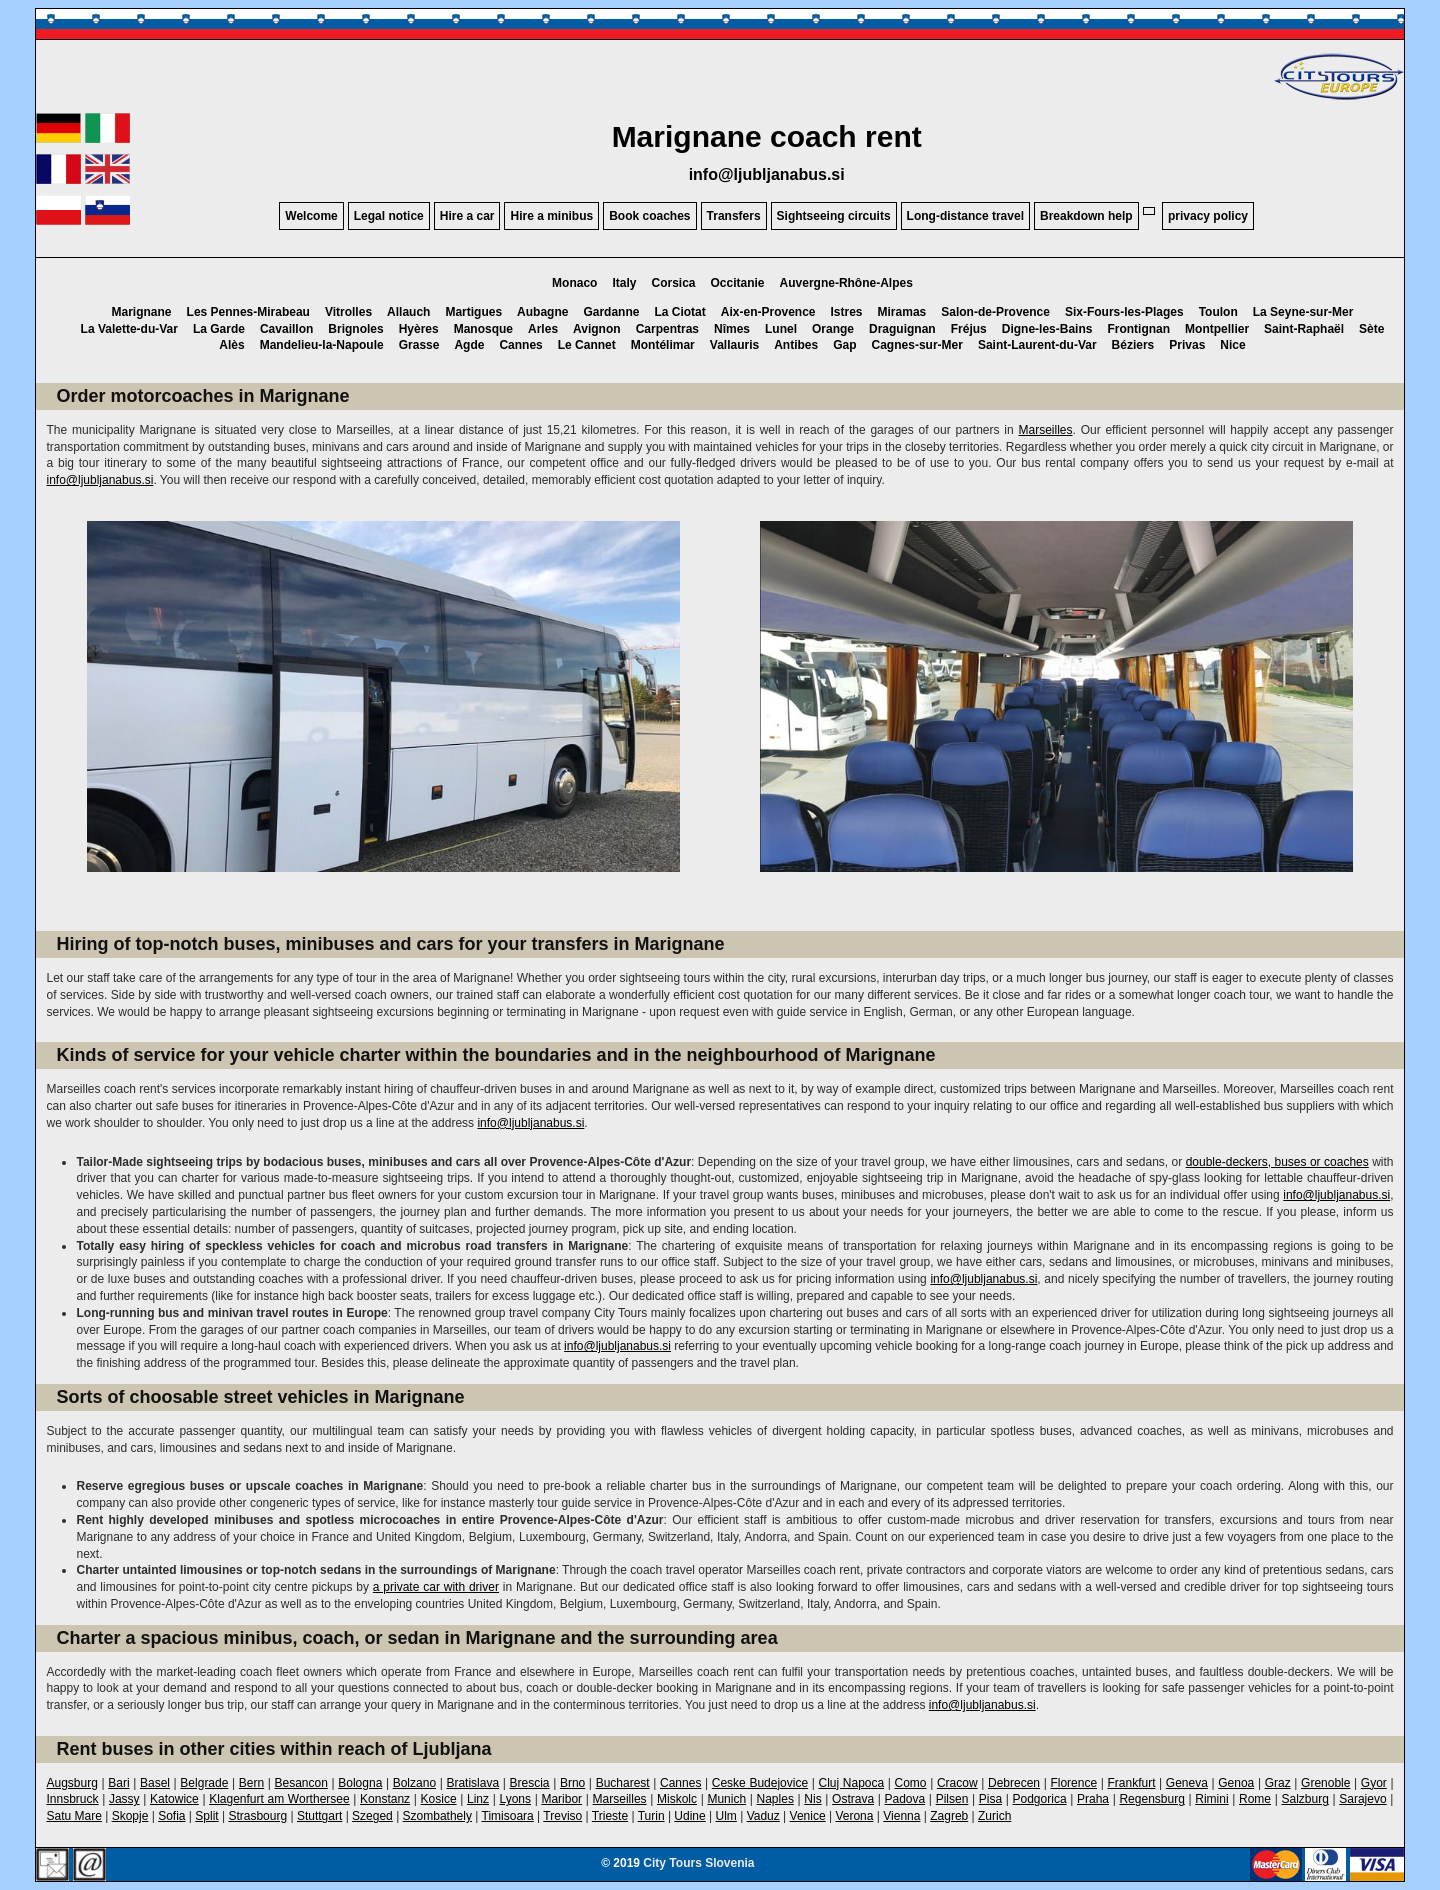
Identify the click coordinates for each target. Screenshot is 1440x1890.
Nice (1232, 345)
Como (911, 1783)
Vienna (901, 1816)
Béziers (1133, 345)
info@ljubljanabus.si (767, 174)
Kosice (439, 1799)
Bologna (360, 1783)
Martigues (473, 312)
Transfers (734, 216)
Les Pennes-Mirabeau (248, 312)
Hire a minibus (551, 216)
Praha (1093, 1799)
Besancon (301, 1783)
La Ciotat (679, 312)
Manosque (483, 329)
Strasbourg (257, 1816)
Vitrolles (348, 312)
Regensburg (1151, 1799)
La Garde (219, 329)
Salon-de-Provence (995, 312)
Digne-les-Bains (1047, 329)
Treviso (562, 1816)
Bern (251, 1783)
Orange (833, 329)
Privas (1187, 345)
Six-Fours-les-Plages (1124, 312)
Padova (905, 1799)
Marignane (142, 312)
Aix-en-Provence (768, 312)
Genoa (1236, 1783)
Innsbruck (72, 1799)
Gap (844, 345)
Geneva (1187, 1783)
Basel (155, 1783)
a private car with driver (436, 1587)
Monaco (574, 283)
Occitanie (738, 283)
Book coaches (649, 216)
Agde (469, 345)
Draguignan (902, 329)
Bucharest (623, 1783)
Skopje (130, 1816)
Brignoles (355, 329)
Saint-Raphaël (1304, 329)
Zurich (994, 1816)
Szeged (372, 1816)
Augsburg (71, 1783)
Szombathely (437, 1816)
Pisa (990, 1799)
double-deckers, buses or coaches (1277, 1162)
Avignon (597, 329)
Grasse (419, 345)
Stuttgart (319, 1816)
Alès (231, 345)
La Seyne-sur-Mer (1303, 312)
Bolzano (414, 1783)
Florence (1073, 1783)
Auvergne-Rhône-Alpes (846, 283)
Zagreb (949, 1816)
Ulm (726, 1816)
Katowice (174, 1799)
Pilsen (952, 1799)
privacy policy (1208, 216)
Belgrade (204, 1783)
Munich (726, 1799)
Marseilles (1045, 430)
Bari (118, 1783)
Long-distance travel (965, 216)
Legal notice (389, 216)
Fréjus (969, 329)
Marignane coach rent (767, 136)
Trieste (610, 1816)
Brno (572, 1783)
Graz (1278, 1783)
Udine (689, 1816)
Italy (624, 283)
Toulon (1218, 312)
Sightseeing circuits (834, 216)
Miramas (902, 312)
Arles (543, 329)
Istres (847, 312)
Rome (1255, 1799)
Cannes (520, 345)
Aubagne (542, 312)
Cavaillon (286, 329)
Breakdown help (1086, 216)
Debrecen (1014, 1783)
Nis (812, 1799)
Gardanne (611, 312)
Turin (651, 1816)
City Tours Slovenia (698, 1863)
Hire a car (467, 216)
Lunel (781, 329)
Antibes (796, 345)
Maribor (561, 1799)
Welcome (311, 216)
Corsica (673, 283)
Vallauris (734, 345)
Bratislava (472, 1783)
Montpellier (1217, 329)
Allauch (408, 312)
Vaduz (763, 1816)
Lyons (515, 1799)
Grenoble (1325, 1783)
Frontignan (1138, 329)
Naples (775, 1799)
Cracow (957, 1783)
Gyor (1374, 1783)
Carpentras (667, 329)
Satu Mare (73, 1816)
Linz (478, 1799)
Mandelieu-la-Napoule (322, 345)
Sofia (171, 1816)
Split (206, 1816)
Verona (854, 1816)
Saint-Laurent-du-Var (1037, 345)
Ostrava (853, 1799)
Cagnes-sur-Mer (917, 345)
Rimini (1211, 1799)
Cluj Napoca (852, 1783)
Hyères (419, 329)
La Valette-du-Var (129, 329)
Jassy (124, 1799)
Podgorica (1040, 1799)
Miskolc (677, 1799)
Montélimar (663, 345)
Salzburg (1304, 1799)
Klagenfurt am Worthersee (279, 1799)
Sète (1371, 329)
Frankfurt (1131, 1783)
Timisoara (508, 1816)
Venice (808, 1816)
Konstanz (385, 1799)
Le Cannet (587, 345)
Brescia (530, 1783)
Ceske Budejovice (760, 1783)
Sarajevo (1362, 1799)
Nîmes (732, 329)
